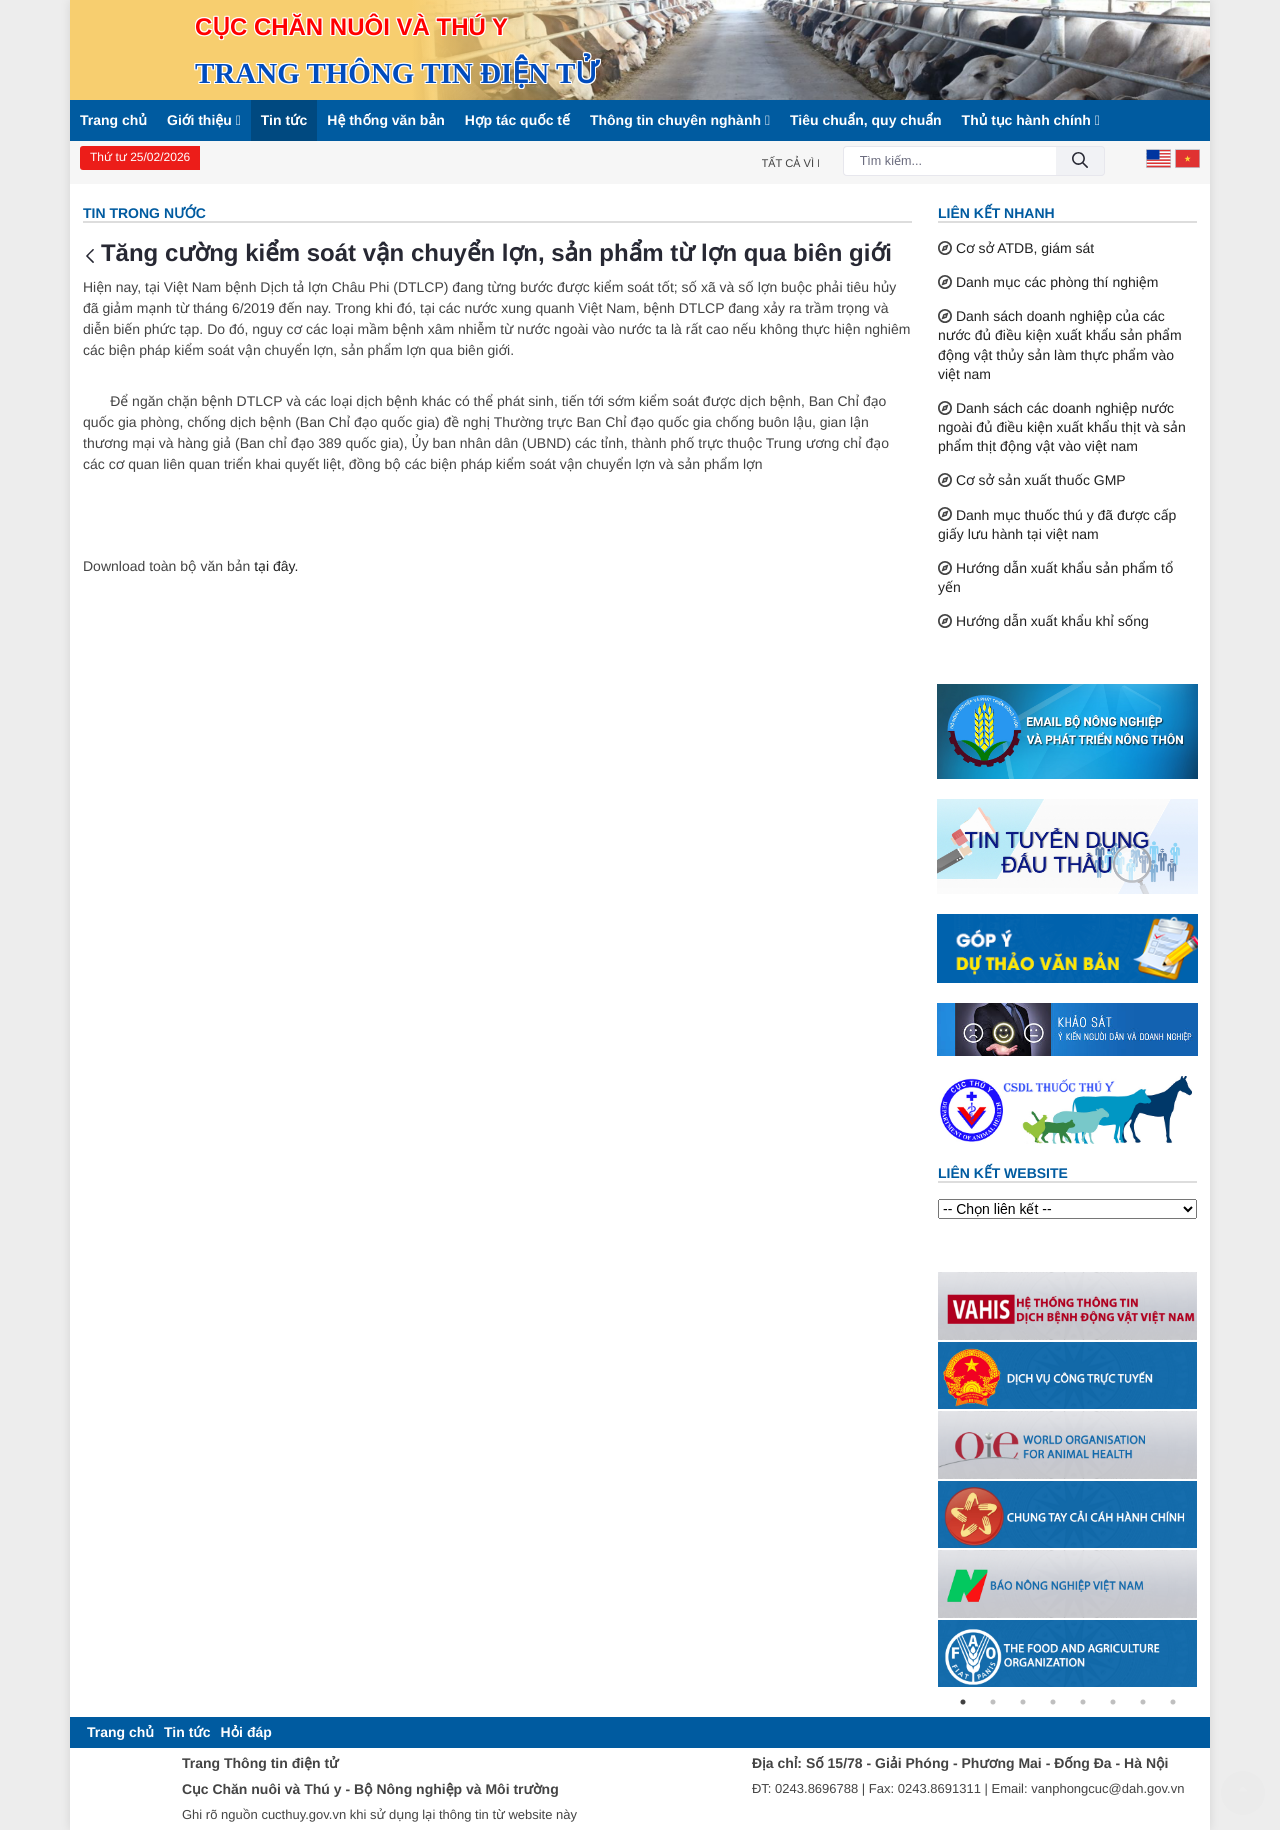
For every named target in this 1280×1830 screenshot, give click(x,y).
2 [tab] (993, 1702)
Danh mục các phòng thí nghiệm (1057, 282)
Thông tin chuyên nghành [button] (680, 120)
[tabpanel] (1067, 1305)
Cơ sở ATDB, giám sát (1025, 248)
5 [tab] (1083, 1702)
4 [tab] (1053, 1702)
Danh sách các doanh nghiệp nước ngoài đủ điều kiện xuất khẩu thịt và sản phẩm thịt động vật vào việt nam (1062, 427)
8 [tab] (1173, 1702)
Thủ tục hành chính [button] (1031, 120)
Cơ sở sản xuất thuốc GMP (1041, 480)
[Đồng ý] (1080, 161)
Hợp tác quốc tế (517, 120)
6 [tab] (1113, 1702)
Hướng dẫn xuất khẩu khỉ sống (1052, 621)
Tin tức (284, 120)
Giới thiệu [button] (204, 120)
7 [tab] (1143, 1702)
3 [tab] (1023, 1702)
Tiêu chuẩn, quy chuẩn (866, 120)
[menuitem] (120, 1732)
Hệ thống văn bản (386, 120)
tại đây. (276, 566)
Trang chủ (113, 120)
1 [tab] (963, 1702)
